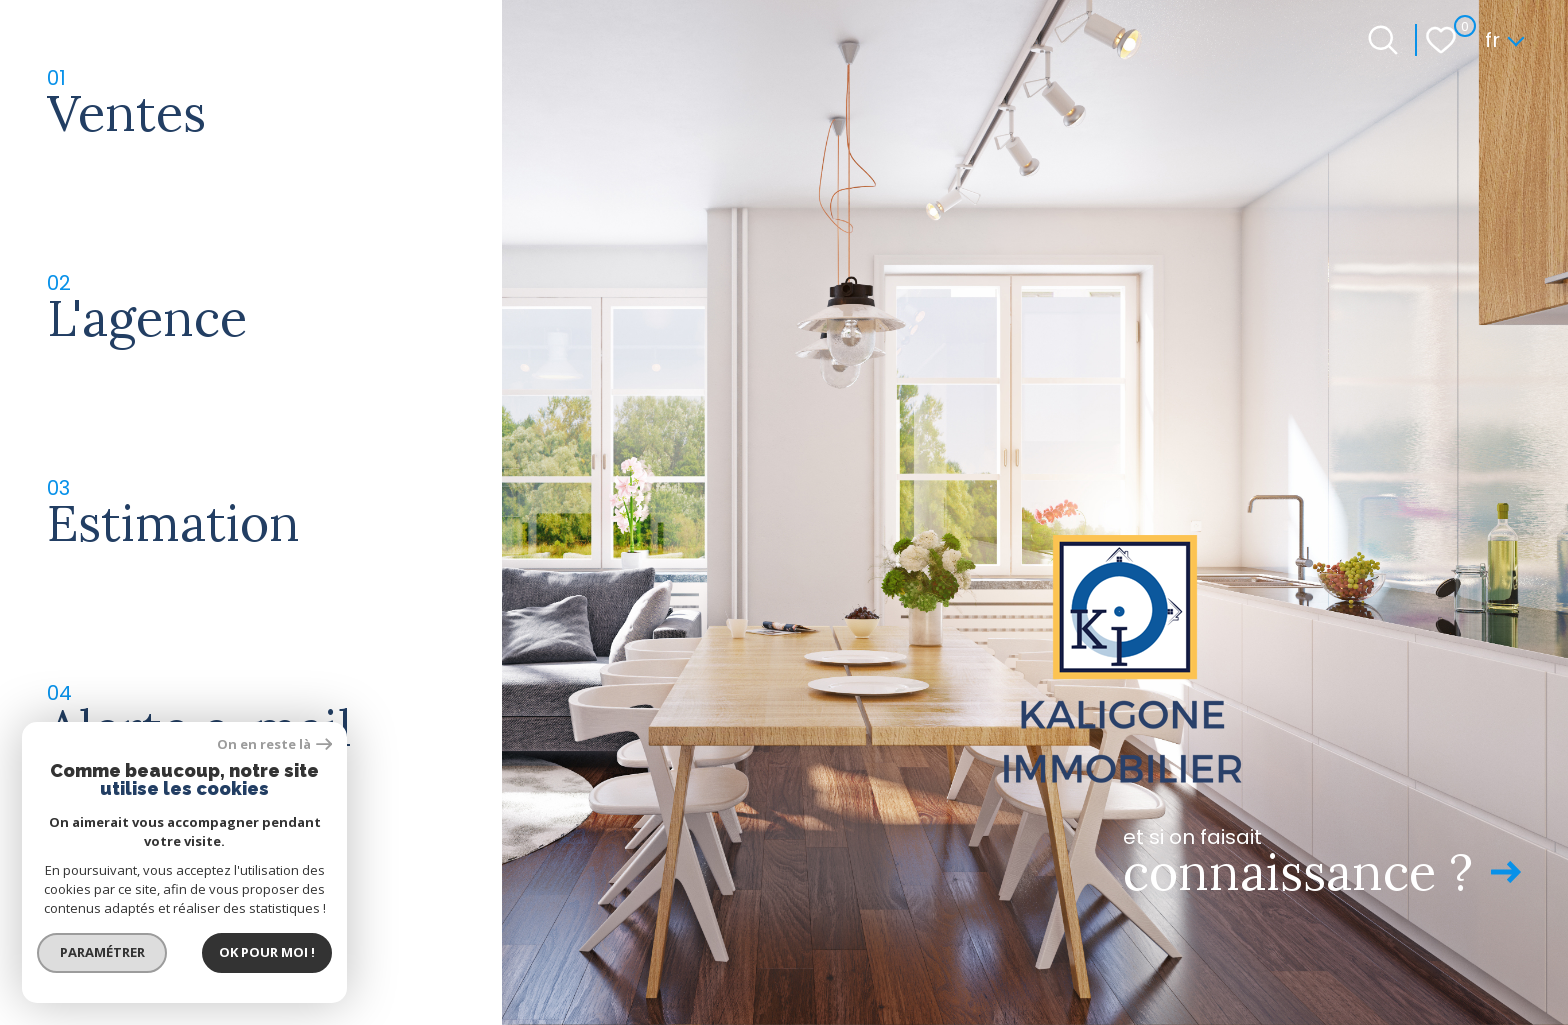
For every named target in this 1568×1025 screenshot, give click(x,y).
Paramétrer (105, 950)
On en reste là (277, 741)
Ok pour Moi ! (270, 950)
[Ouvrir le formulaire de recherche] (1383, 40)
